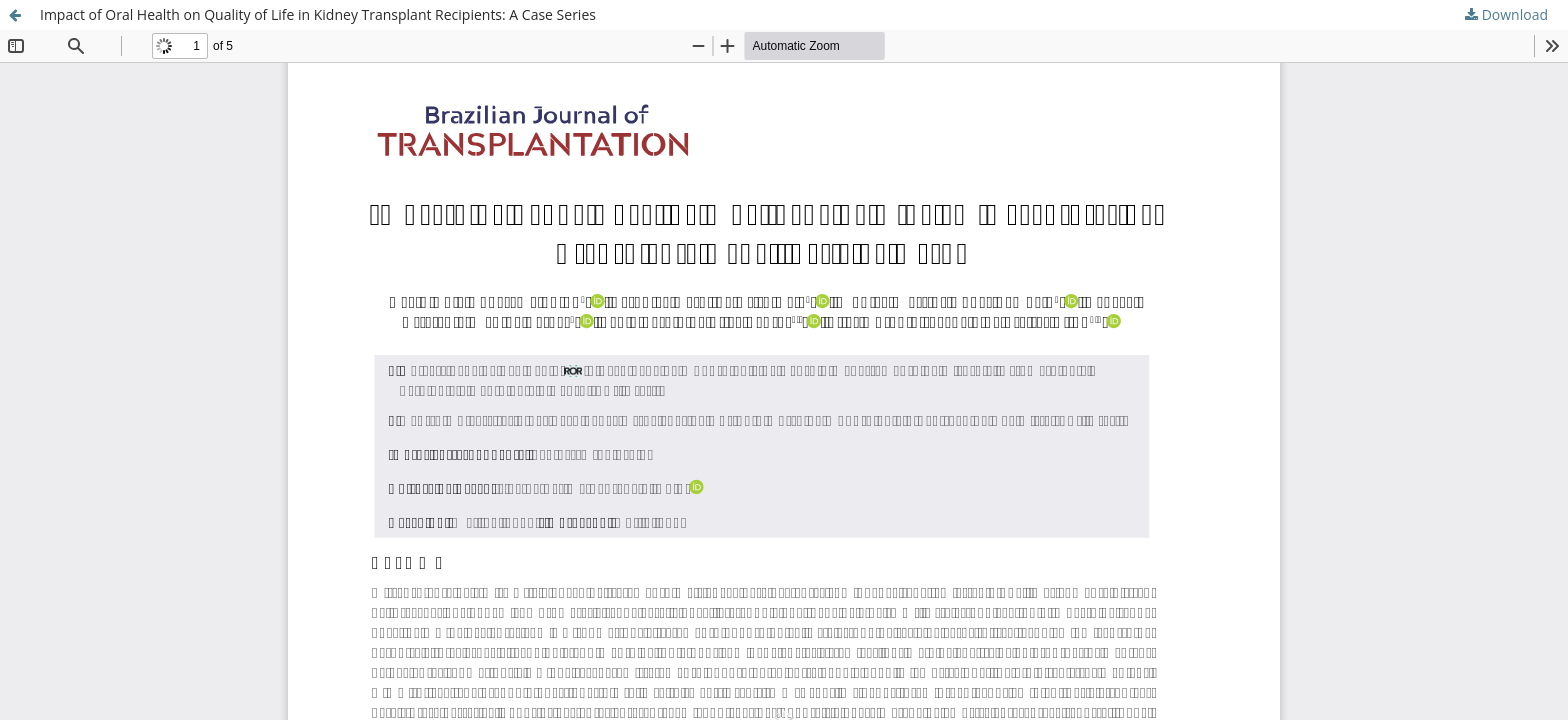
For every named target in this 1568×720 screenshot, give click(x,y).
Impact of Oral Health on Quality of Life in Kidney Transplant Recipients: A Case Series (318, 14)
